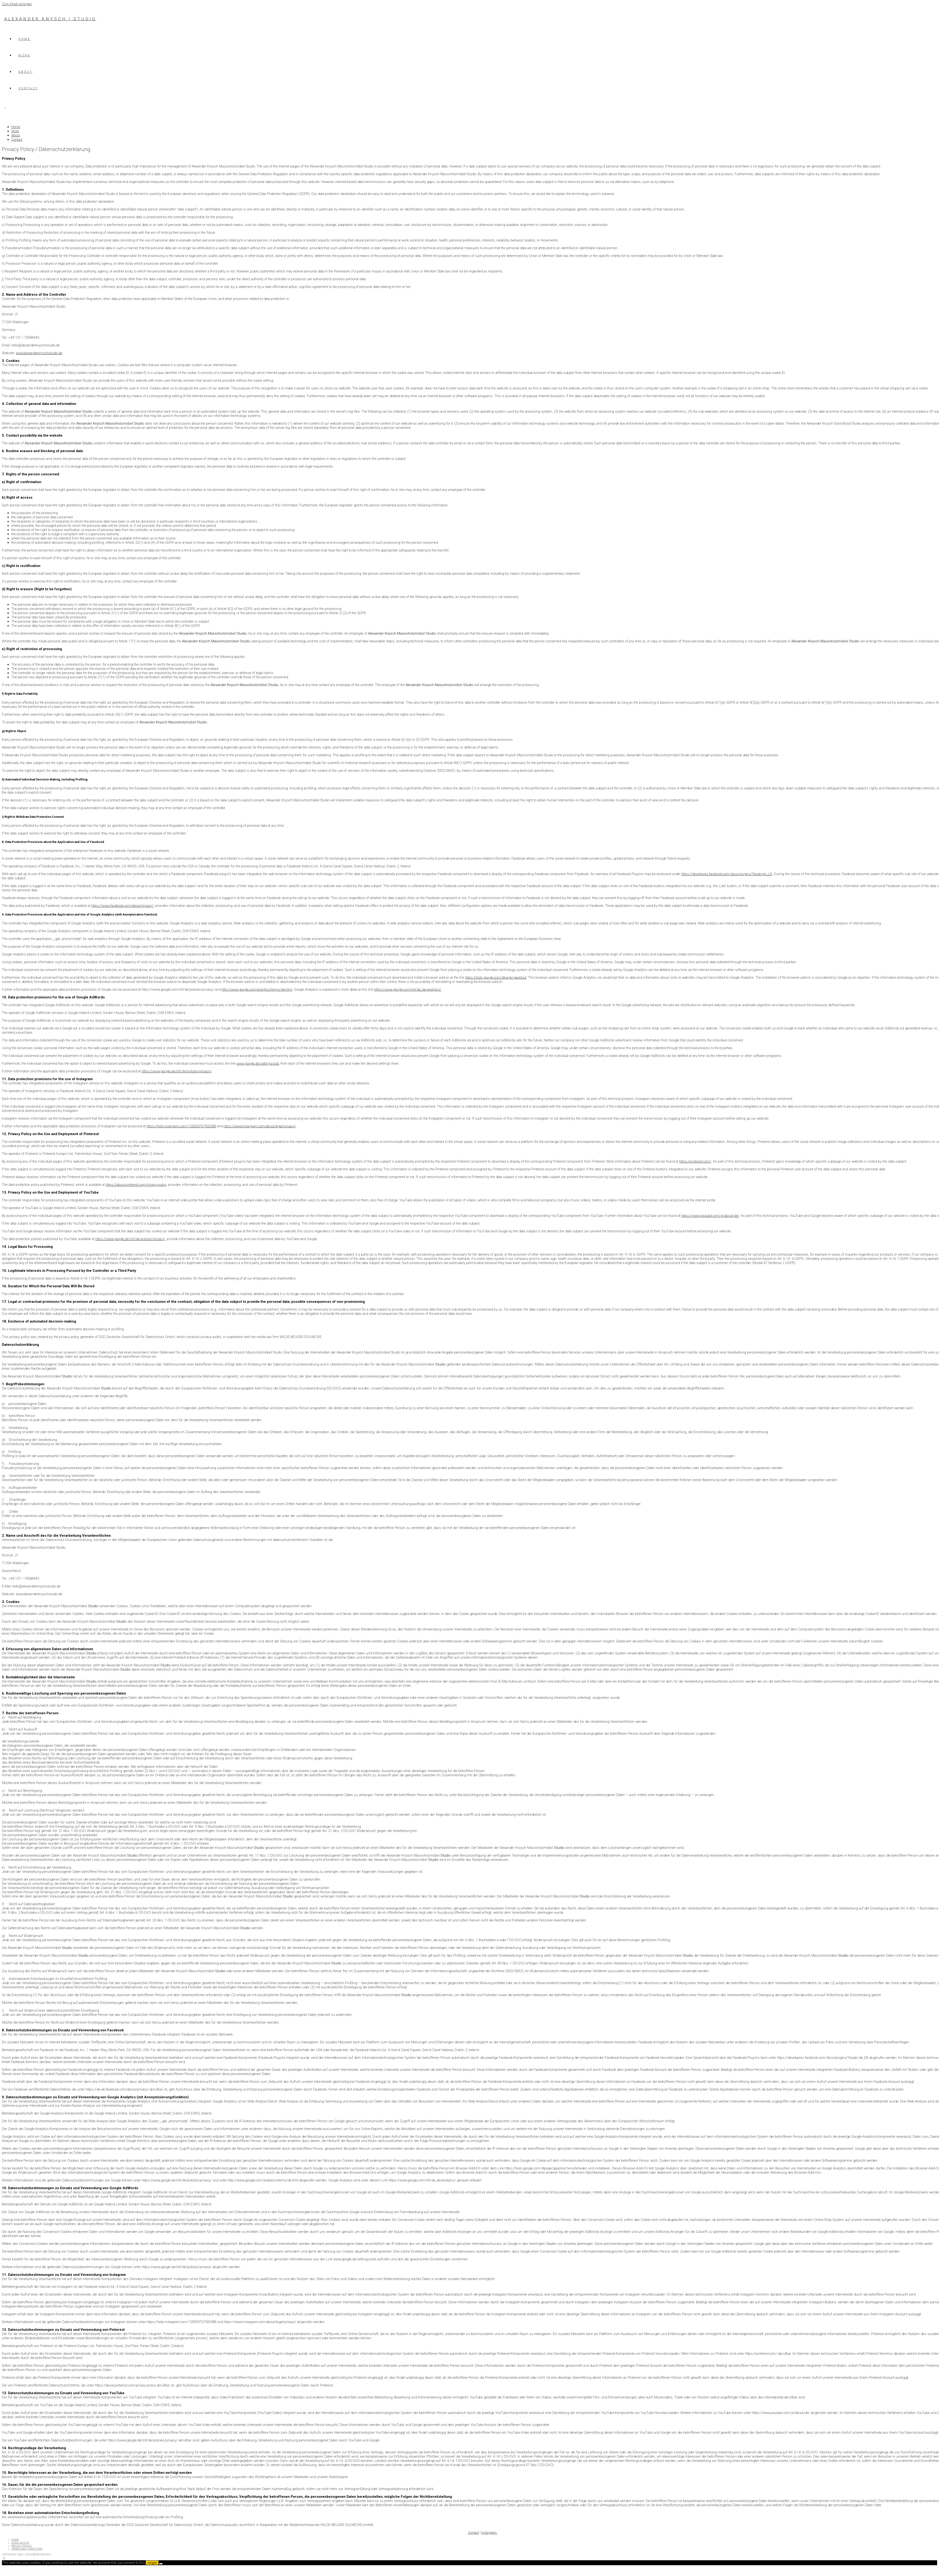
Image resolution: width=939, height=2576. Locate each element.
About (15, 135)
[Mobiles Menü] (6, 108)
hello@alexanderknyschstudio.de (36, 345)
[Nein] (161, 2563)
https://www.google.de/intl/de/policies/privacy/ (177, 1071)
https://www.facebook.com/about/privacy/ (122, 906)
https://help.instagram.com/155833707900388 (181, 1126)
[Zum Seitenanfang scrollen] (4, 2558)
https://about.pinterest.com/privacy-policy (136, 1185)
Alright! (152, 2562)
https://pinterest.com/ (695, 1161)
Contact (16, 139)
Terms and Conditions (26, 2548)
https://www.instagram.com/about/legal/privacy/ (259, 1126)
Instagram (489, 2532)
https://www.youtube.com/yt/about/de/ (710, 1216)
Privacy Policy (21, 2545)
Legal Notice (20, 2542)
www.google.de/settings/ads (257, 1063)
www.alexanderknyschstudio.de (39, 353)
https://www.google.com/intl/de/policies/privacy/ (178, 989)
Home (15, 127)
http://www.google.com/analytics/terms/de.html (257, 989)
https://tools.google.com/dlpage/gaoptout (495, 977)
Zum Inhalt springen (17, 4)
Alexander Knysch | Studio (50, 18)
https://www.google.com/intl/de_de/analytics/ (407, 989)
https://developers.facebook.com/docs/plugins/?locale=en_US (726, 874)
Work (15, 131)
